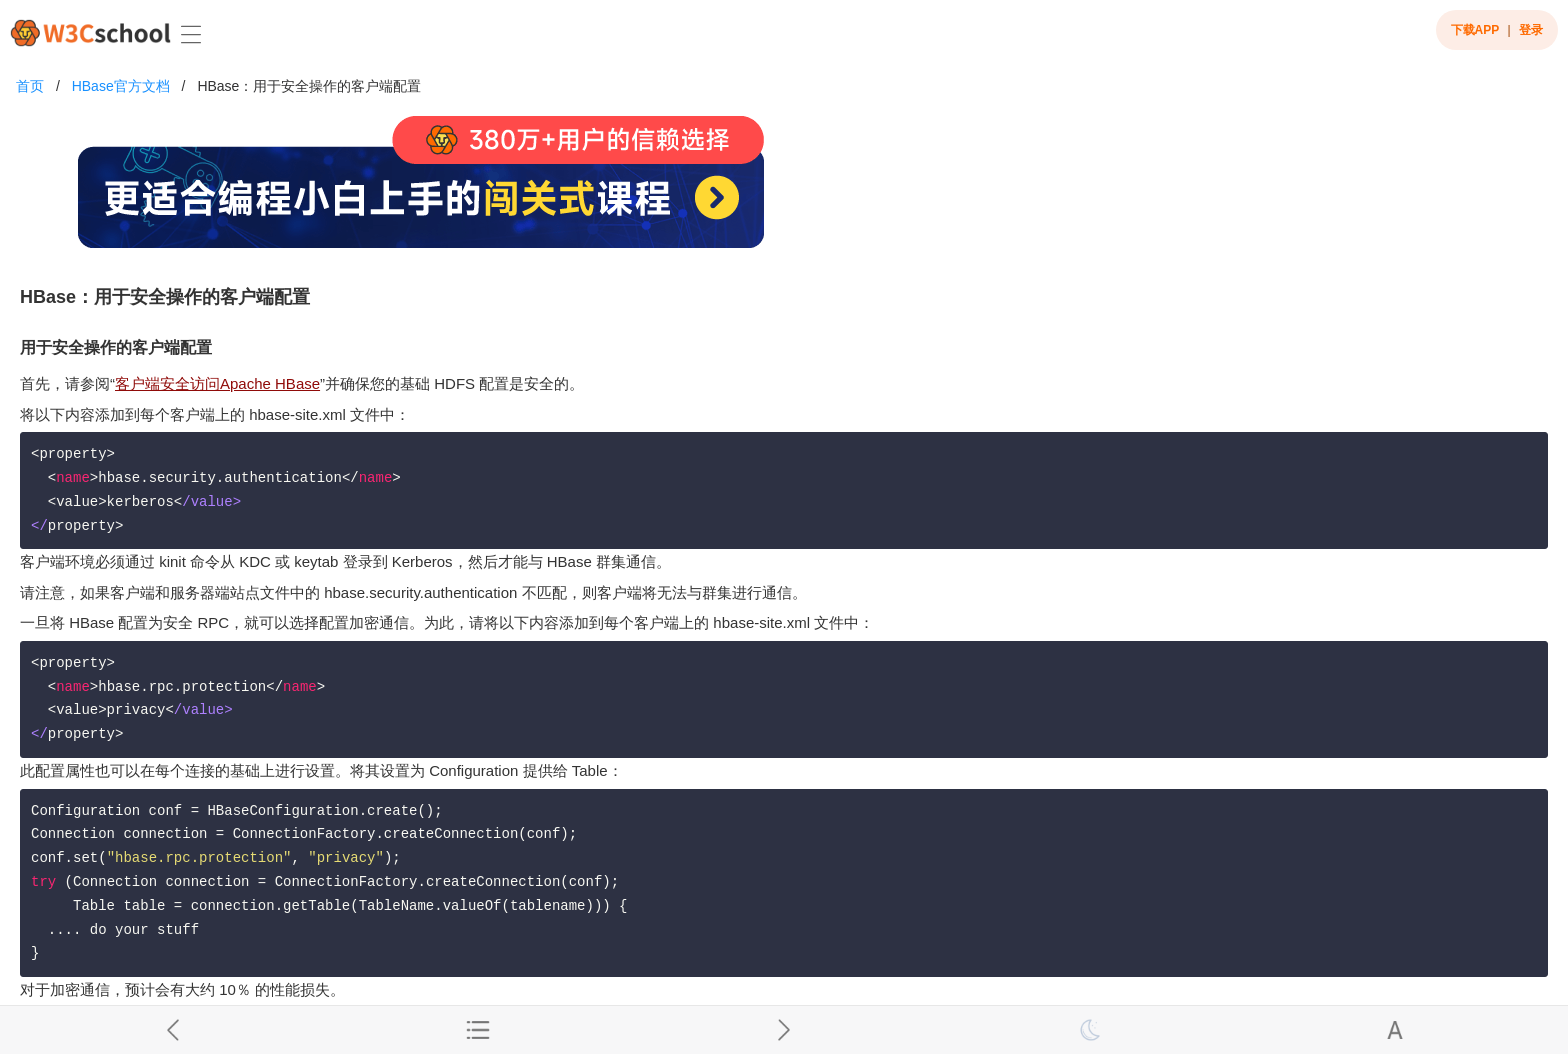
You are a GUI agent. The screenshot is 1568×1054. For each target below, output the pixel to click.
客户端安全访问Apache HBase (217, 383)
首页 (30, 86)
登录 (1531, 30)
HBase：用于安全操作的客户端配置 (309, 86)
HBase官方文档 (121, 86)
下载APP (1475, 30)
